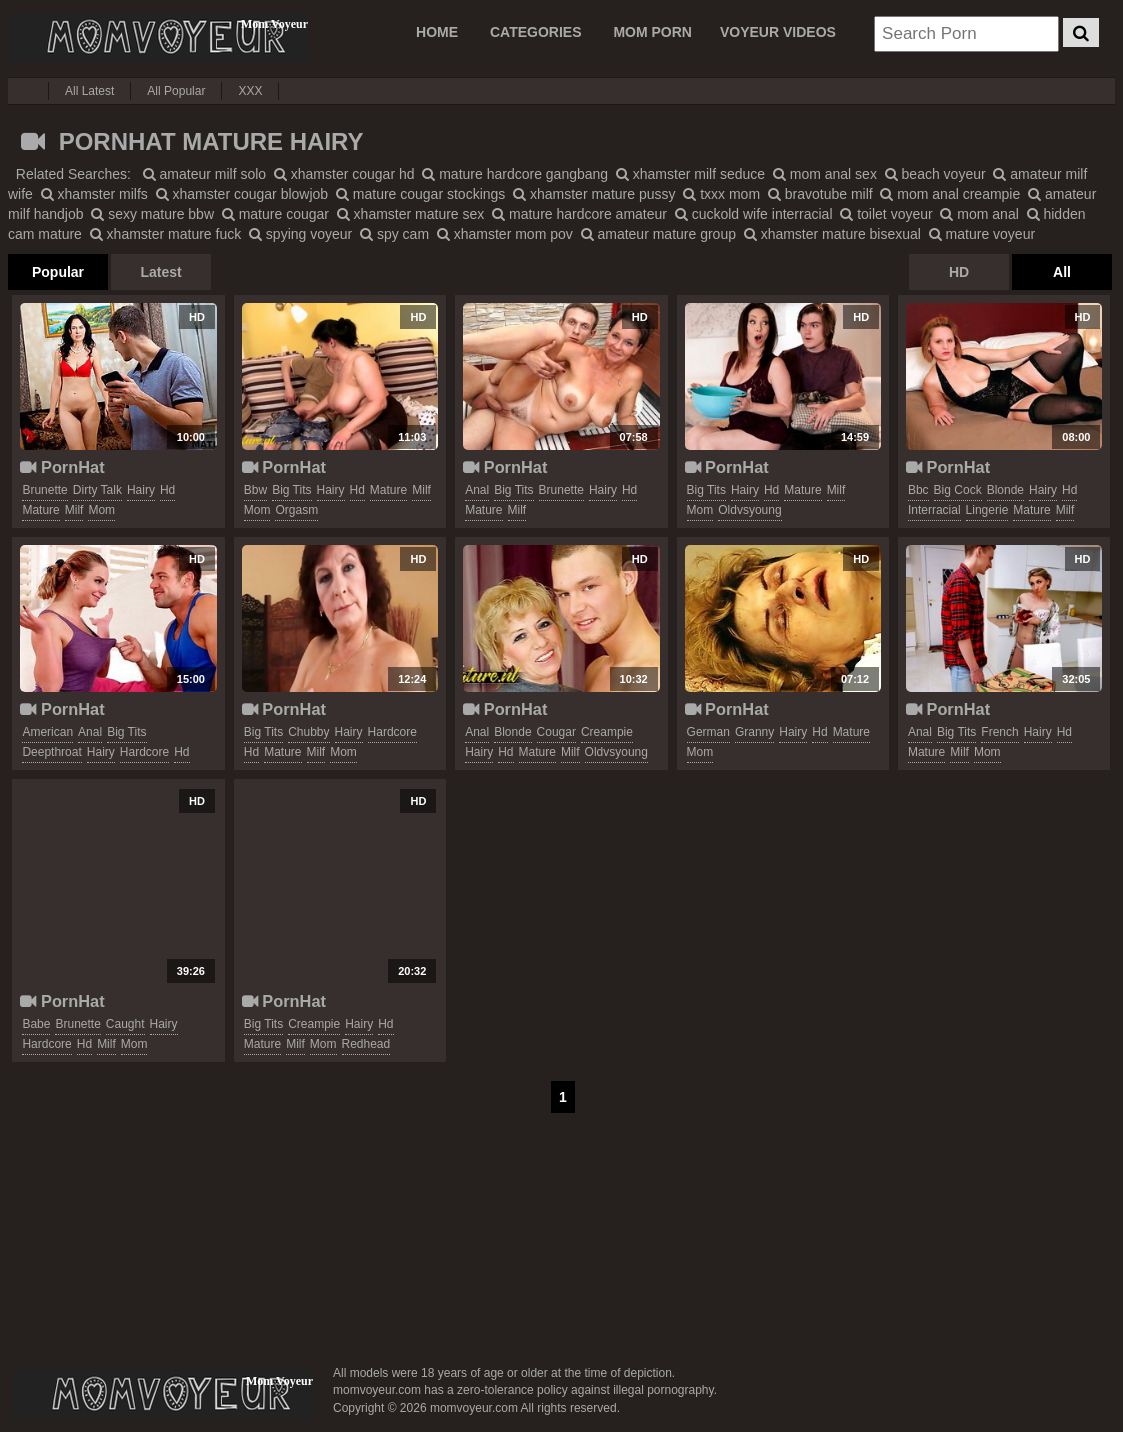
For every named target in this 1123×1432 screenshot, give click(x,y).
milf (74, 510)
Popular (58, 272)
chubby (308, 732)
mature (40, 510)
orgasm (296, 510)
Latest (160, 272)
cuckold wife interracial (754, 214)
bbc (918, 490)
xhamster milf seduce (690, 174)
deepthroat (51, 752)
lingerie (987, 510)
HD (959, 272)
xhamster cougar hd (344, 174)
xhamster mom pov (505, 234)
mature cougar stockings (420, 194)
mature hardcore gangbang (515, 174)
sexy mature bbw (152, 214)
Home (437, 32)
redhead (366, 1044)
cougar (556, 732)
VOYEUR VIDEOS (778, 32)
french (999, 732)
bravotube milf (820, 194)
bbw (255, 490)
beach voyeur (935, 174)
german (708, 732)
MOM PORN (652, 32)
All (1062, 272)
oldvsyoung (749, 510)
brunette (44, 490)
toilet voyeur (886, 214)
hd (167, 490)
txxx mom (721, 194)
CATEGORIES (536, 32)
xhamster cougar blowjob (242, 194)
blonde (1005, 490)
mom (101, 510)
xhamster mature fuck (166, 234)
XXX (250, 91)
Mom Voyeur (158, 37)
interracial (934, 510)
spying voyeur (300, 234)
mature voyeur (982, 234)
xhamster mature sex (411, 214)
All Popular (176, 91)
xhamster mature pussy (594, 194)
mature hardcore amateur (579, 214)
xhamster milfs (94, 194)
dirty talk (97, 490)
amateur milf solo (204, 174)
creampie (607, 732)
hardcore (144, 752)
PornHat (62, 467)
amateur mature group (658, 234)
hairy (141, 490)
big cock (958, 490)
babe (36, 1024)
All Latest (89, 91)
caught (125, 1024)
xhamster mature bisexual (832, 234)
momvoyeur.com (163, 1394)
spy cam (394, 234)
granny (754, 732)
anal (477, 490)
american (47, 732)
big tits (291, 490)
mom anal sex (825, 174)
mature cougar (275, 214)
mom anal (979, 214)
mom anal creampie (950, 194)
